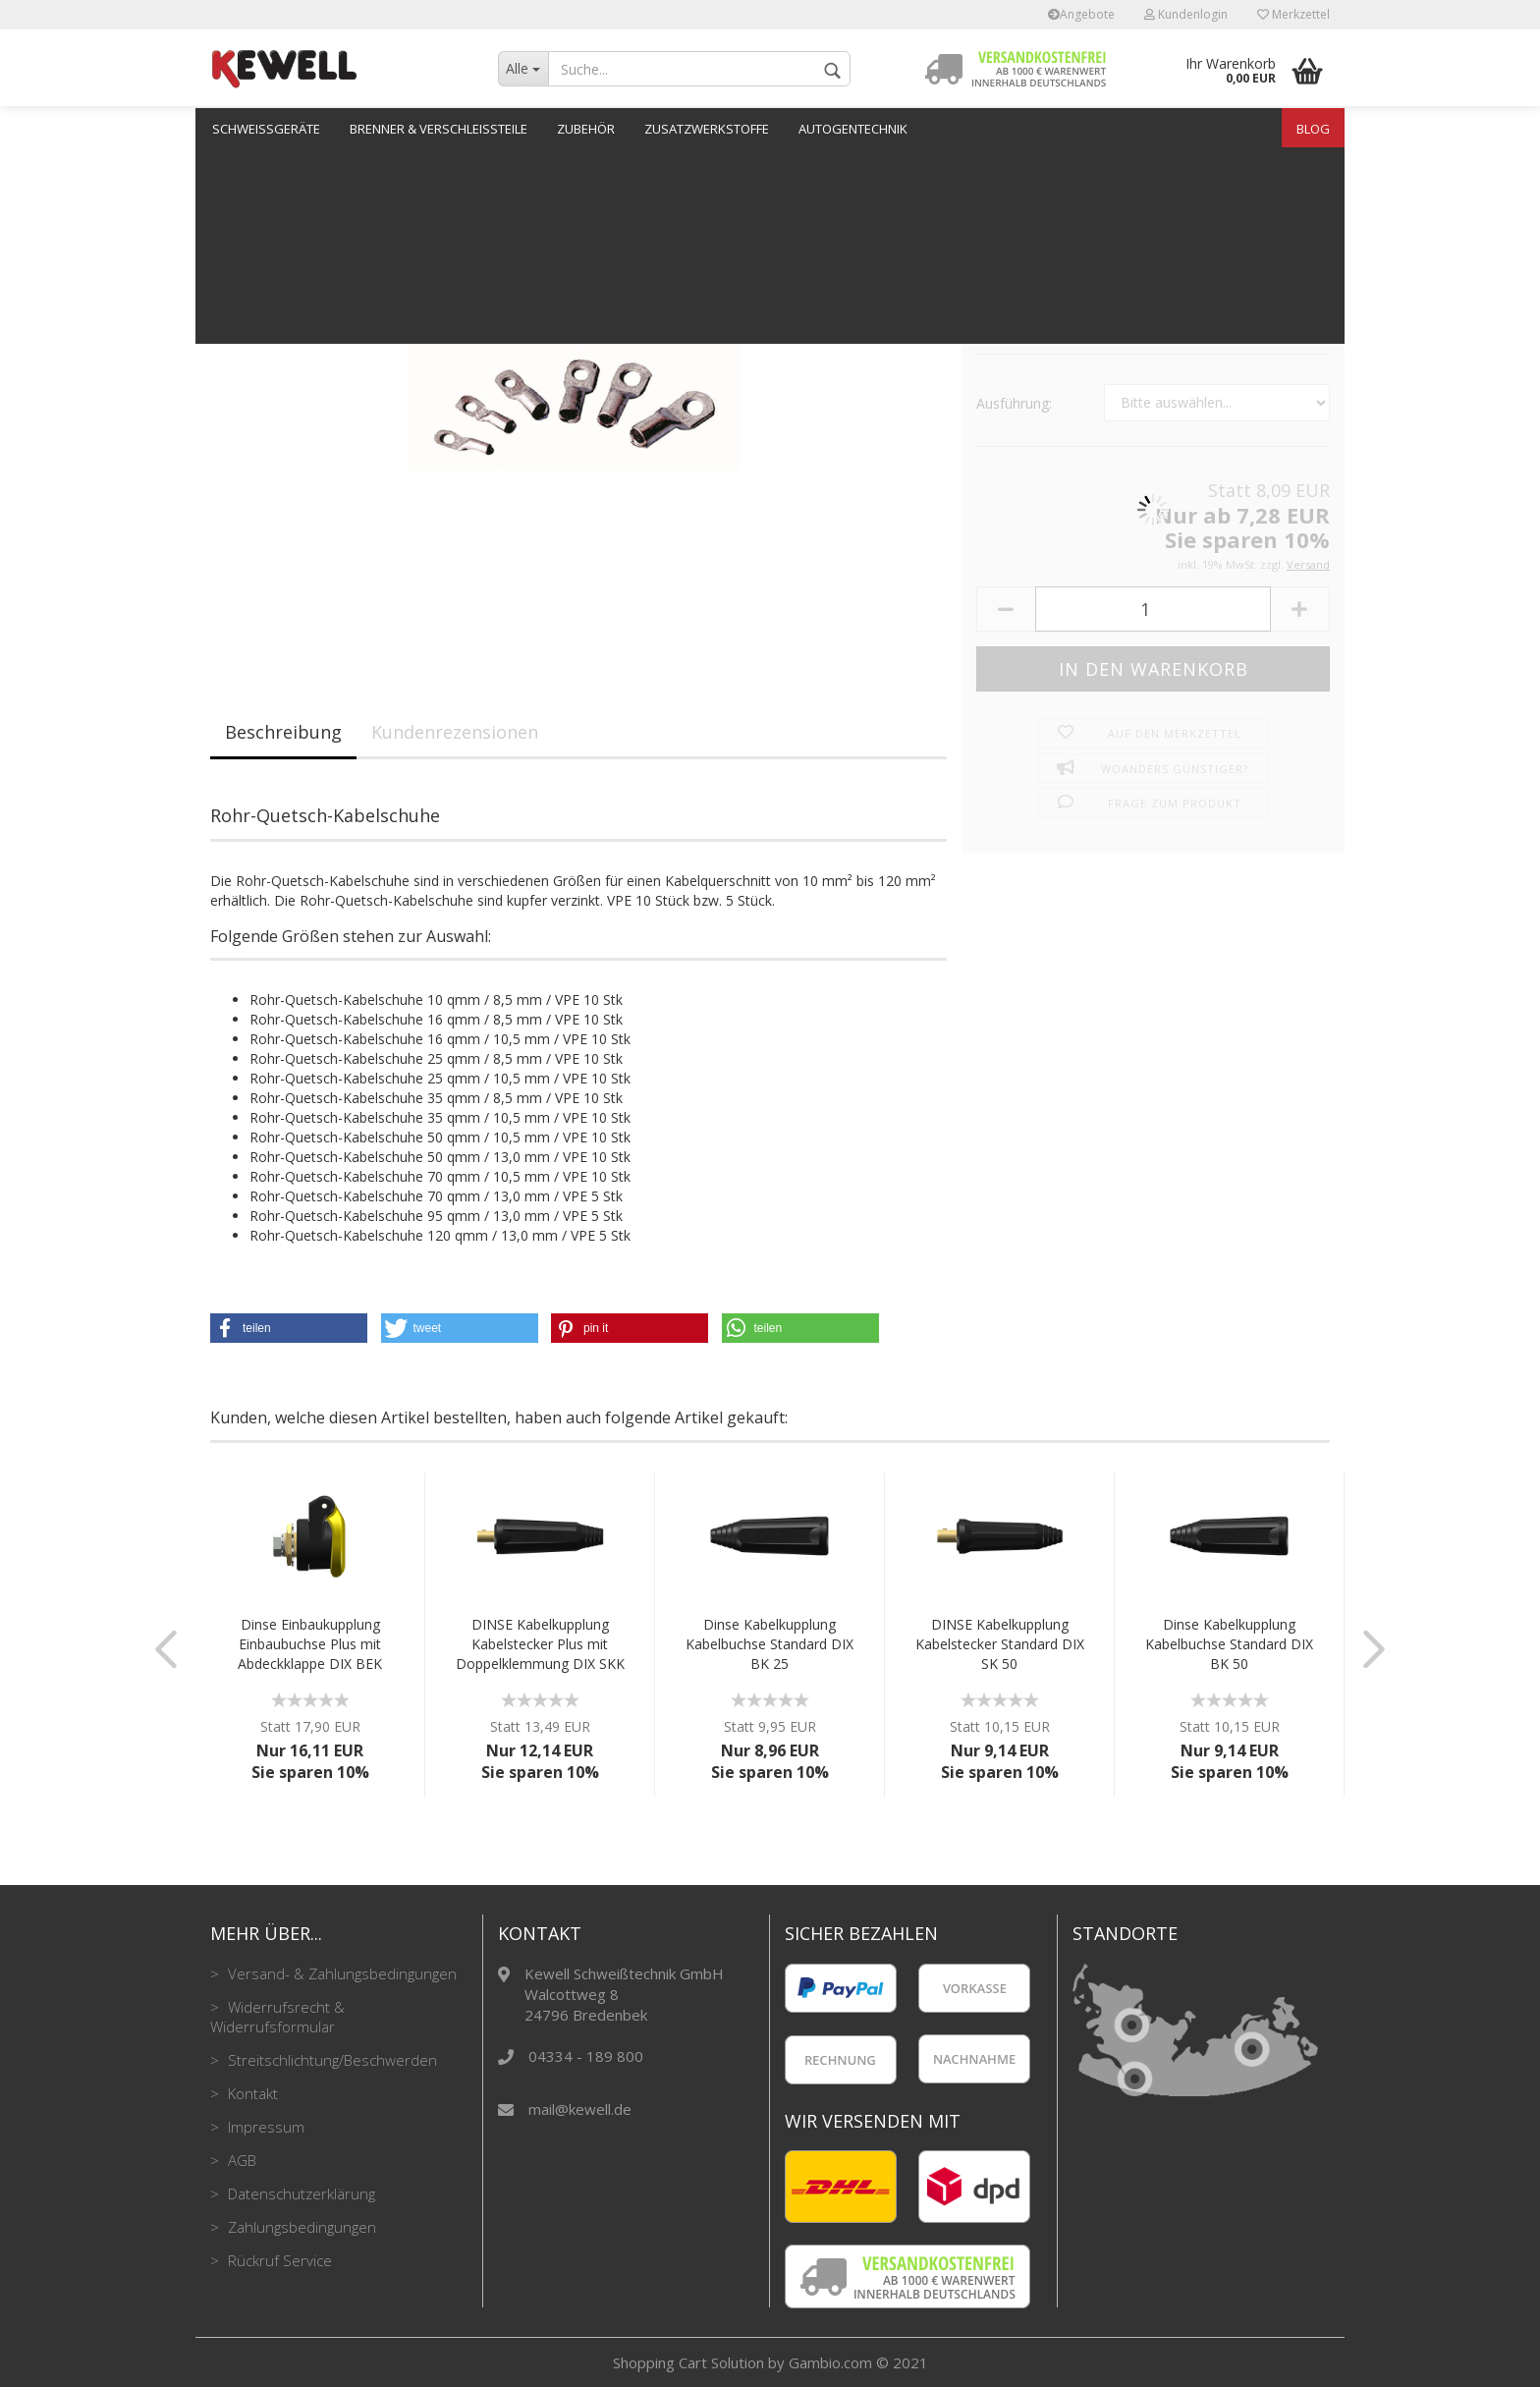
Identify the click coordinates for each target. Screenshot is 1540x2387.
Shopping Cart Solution (688, 2362)
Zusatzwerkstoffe (706, 129)
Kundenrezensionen (454, 732)
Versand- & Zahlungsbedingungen (340, 1973)
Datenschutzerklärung (299, 2193)
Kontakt (251, 2093)
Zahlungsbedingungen (300, 2227)
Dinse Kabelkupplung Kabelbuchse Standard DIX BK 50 (1229, 1644)
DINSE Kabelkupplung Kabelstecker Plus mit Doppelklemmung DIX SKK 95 (540, 1644)
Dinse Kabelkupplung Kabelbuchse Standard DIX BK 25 (769, 1644)
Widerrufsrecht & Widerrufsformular (277, 2016)
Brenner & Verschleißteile (438, 129)
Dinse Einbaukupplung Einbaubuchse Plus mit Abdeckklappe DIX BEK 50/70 (310, 1644)
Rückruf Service (278, 2260)
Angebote (1081, 14)
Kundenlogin (1186, 14)
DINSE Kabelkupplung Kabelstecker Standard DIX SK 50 (999, 1644)
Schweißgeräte (266, 129)
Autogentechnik (853, 129)
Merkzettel (1293, 14)
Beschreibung (283, 732)
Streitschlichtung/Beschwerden (330, 2060)
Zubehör (586, 129)
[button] (288, 1328)
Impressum (264, 2127)
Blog (1313, 129)
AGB (240, 2160)
